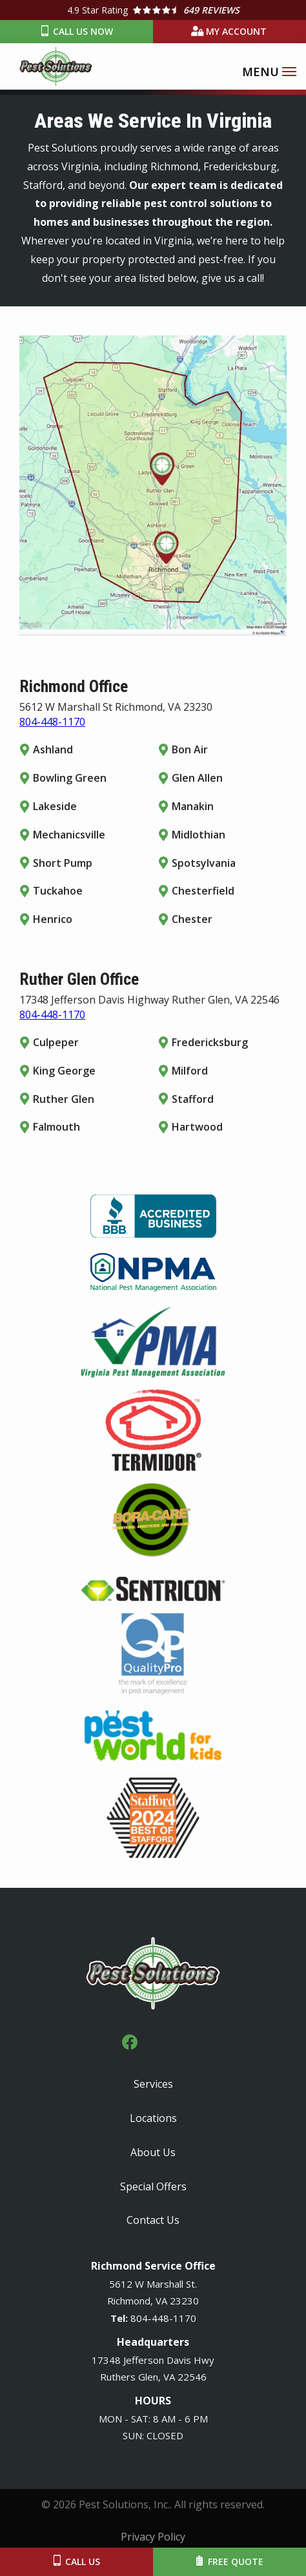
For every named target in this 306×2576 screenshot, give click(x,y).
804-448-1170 (52, 722)
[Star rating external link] (153, 10)
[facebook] (130, 2040)
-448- (160, 2318)
